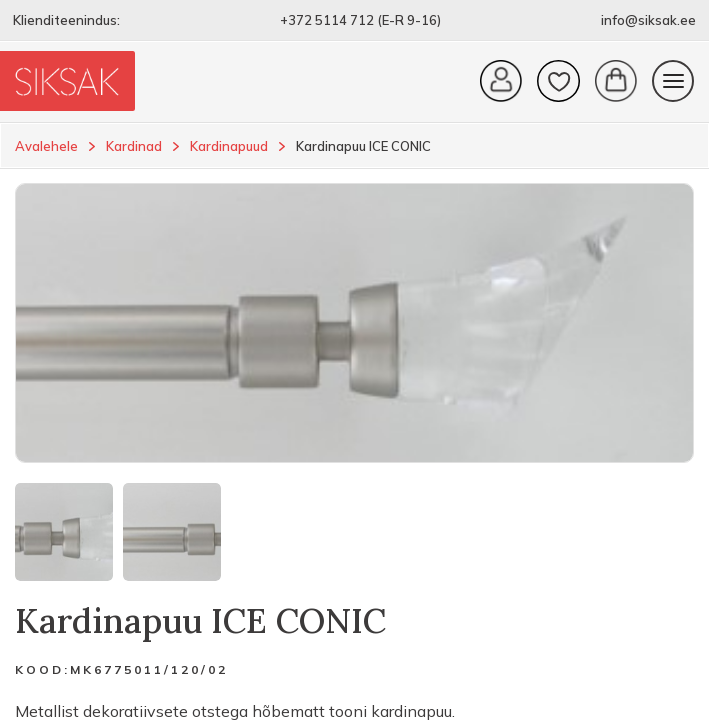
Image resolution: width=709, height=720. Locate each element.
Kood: (42, 669)
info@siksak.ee (648, 20)
